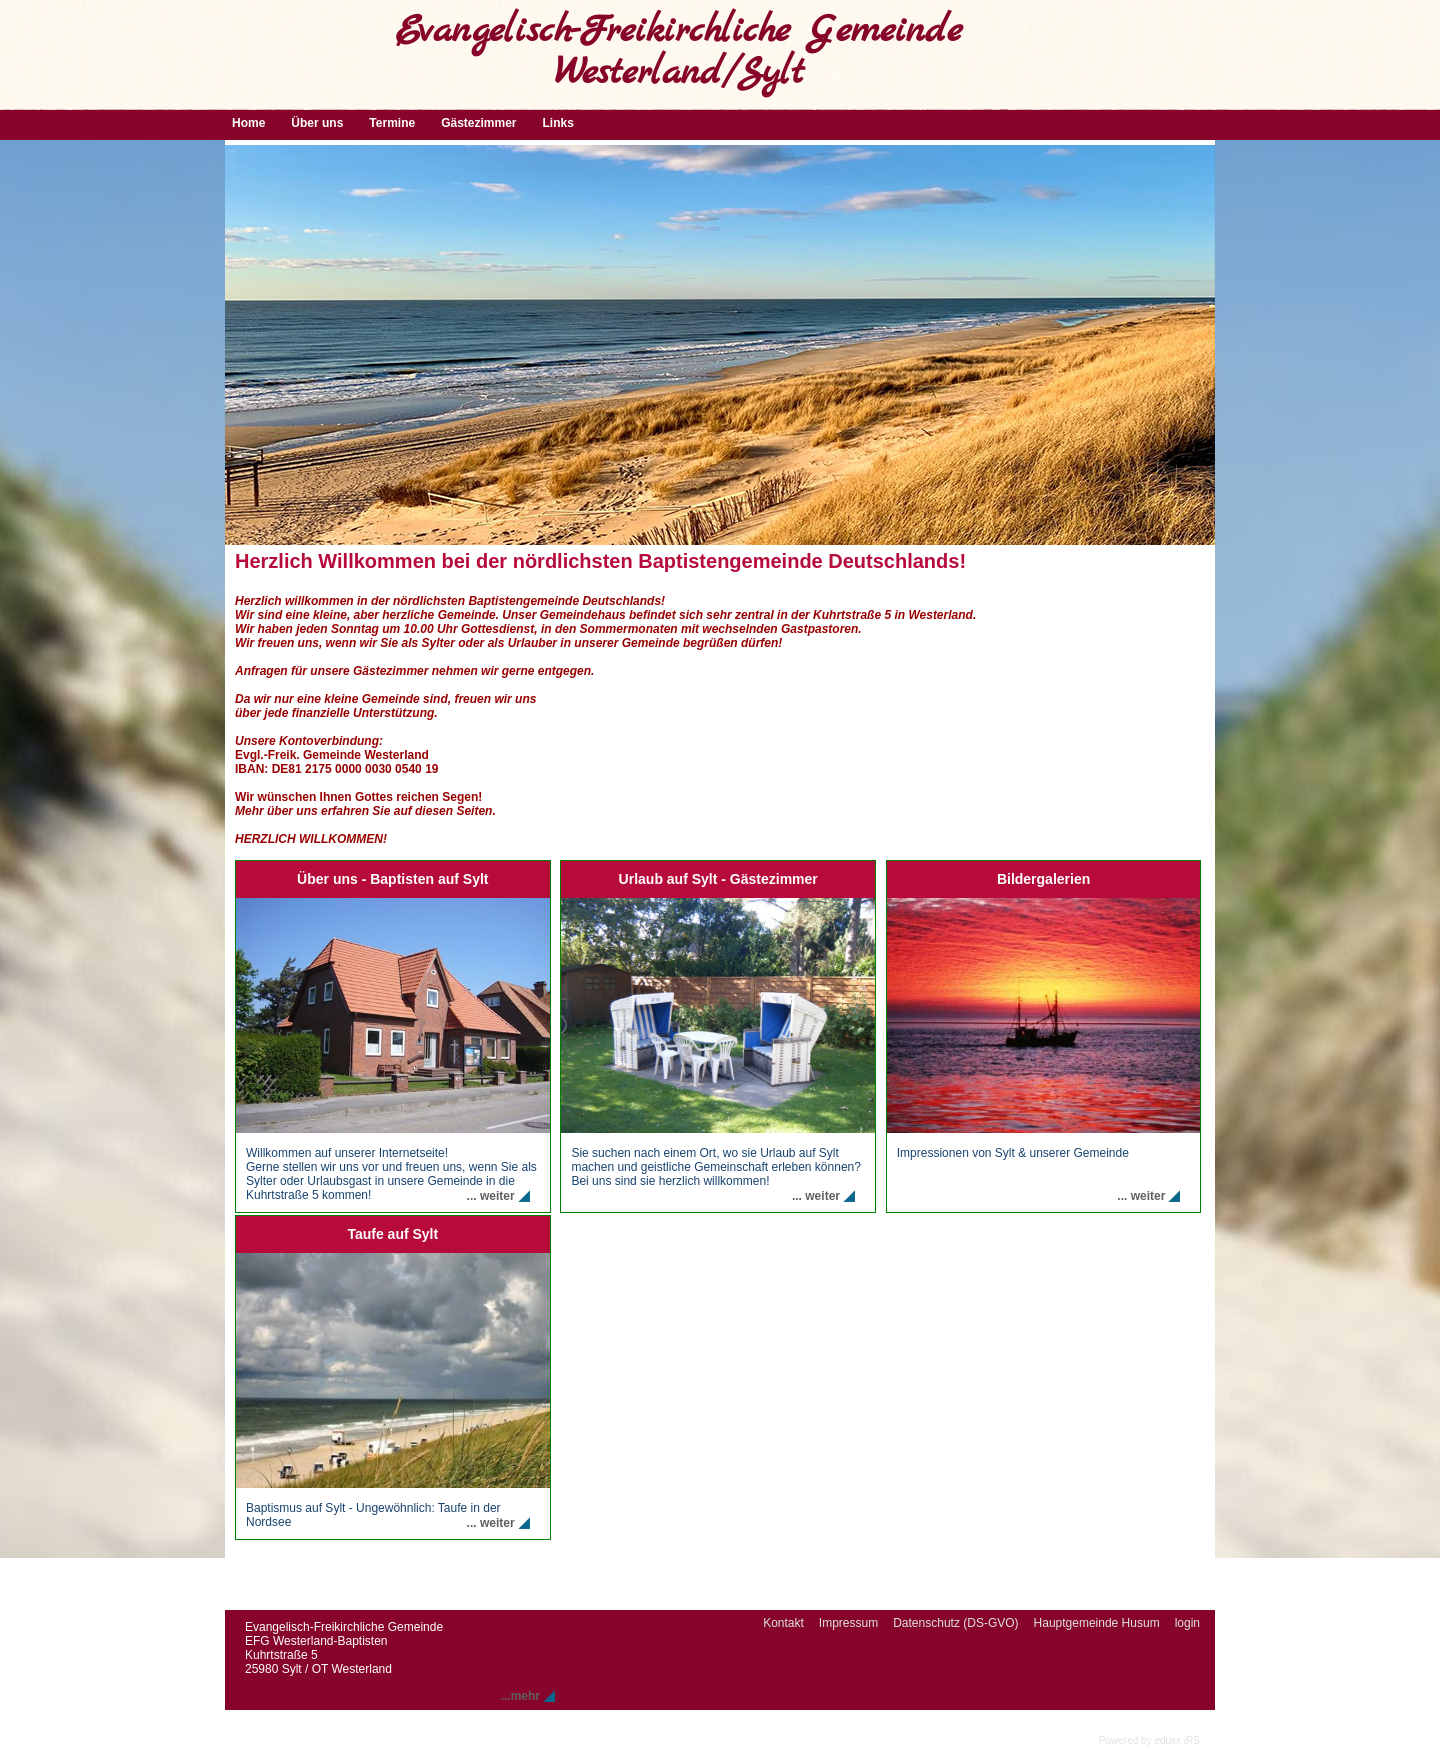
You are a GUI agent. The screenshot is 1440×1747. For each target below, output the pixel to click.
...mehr (520, 1696)
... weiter (491, 1196)
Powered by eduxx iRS (1149, 1740)
